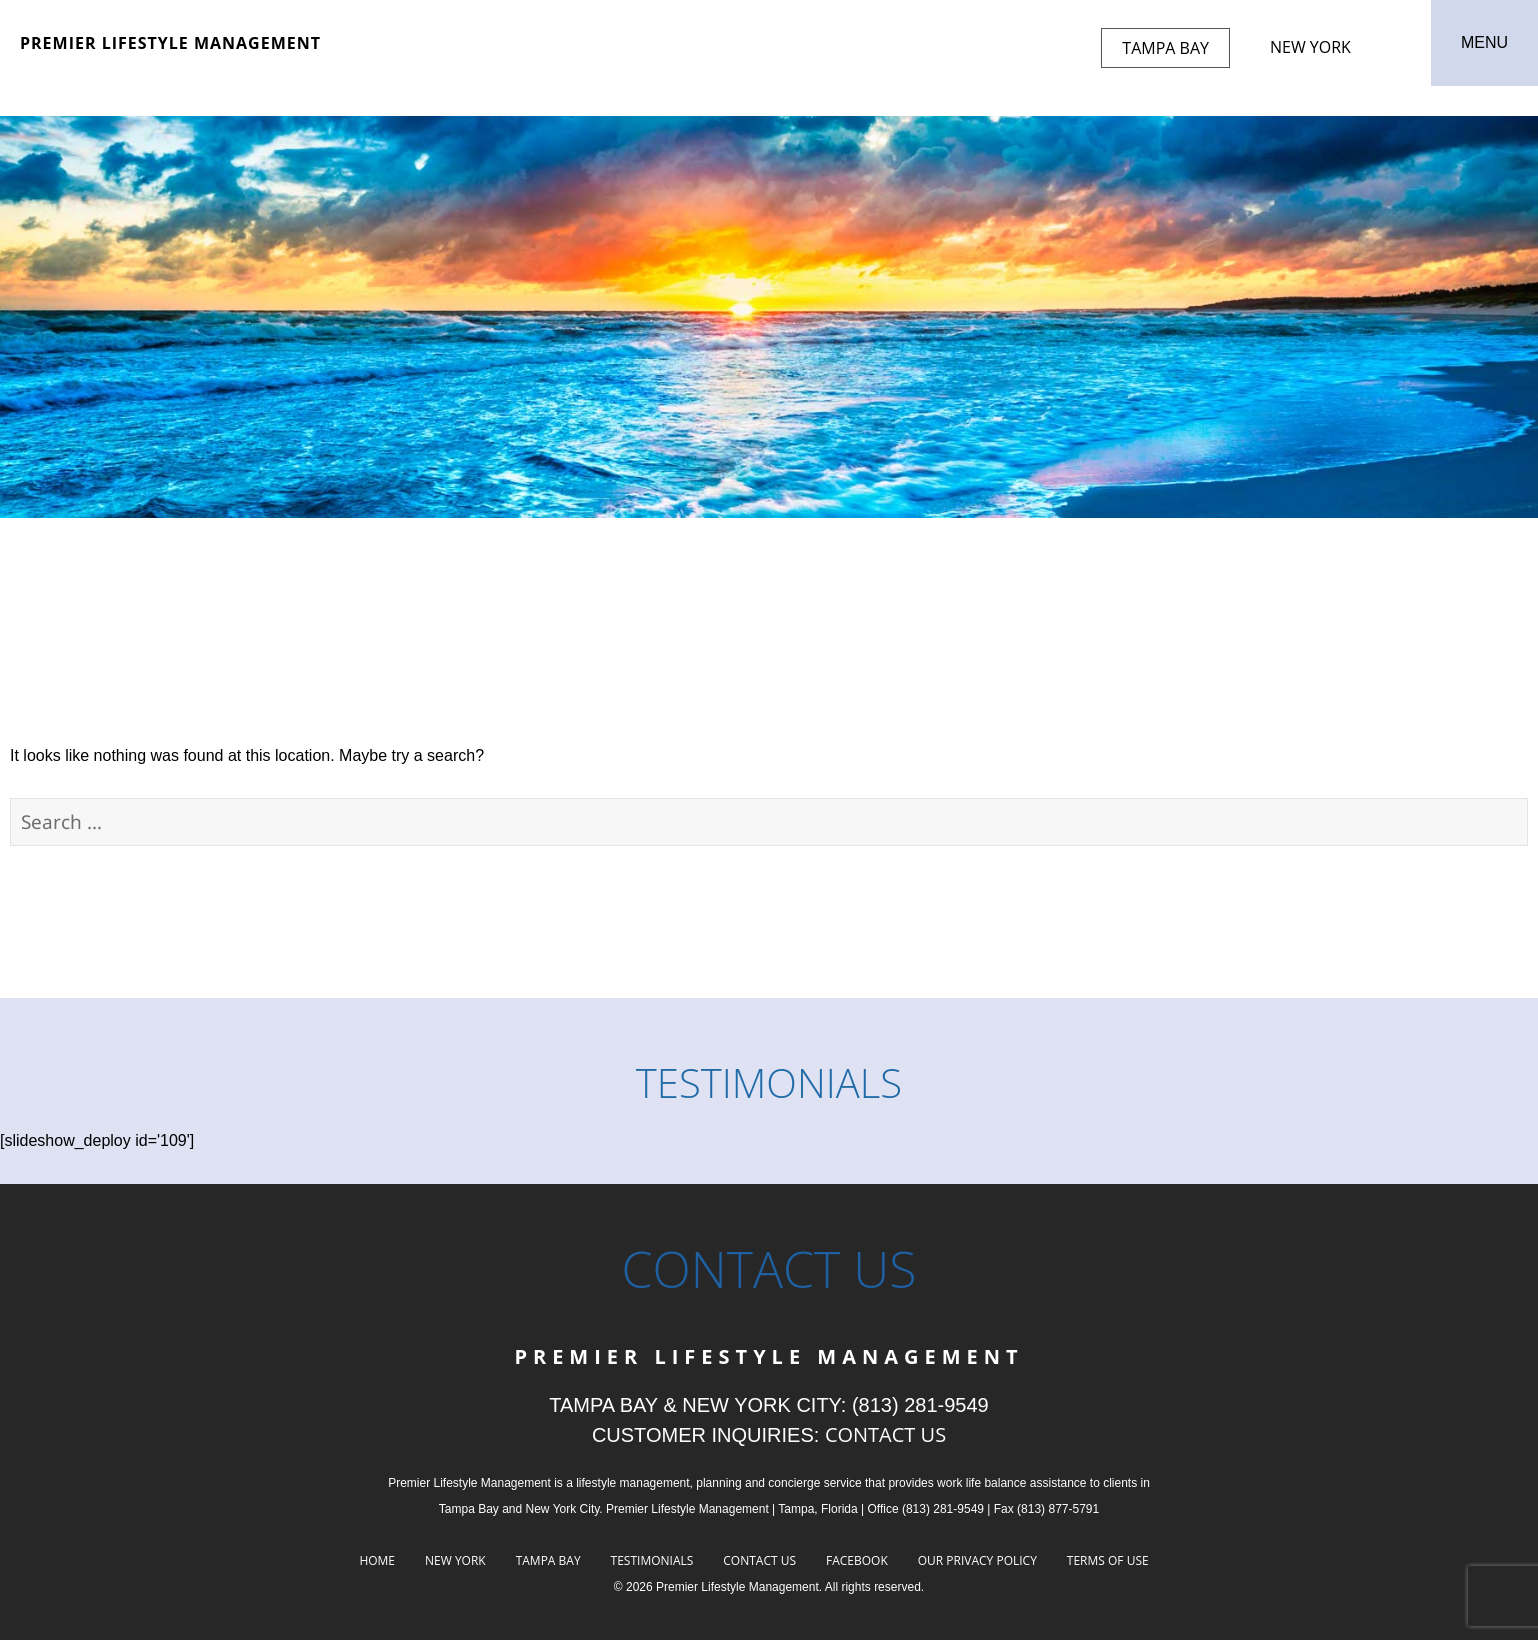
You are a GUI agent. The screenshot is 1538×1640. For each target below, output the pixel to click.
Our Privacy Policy (977, 1560)
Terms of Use (1108, 1560)
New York (1310, 47)
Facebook (857, 1560)
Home (377, 1560)
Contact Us (759, 1560)
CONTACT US (885, 1434)
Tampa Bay (1165, 48)
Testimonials (652, 1560)
